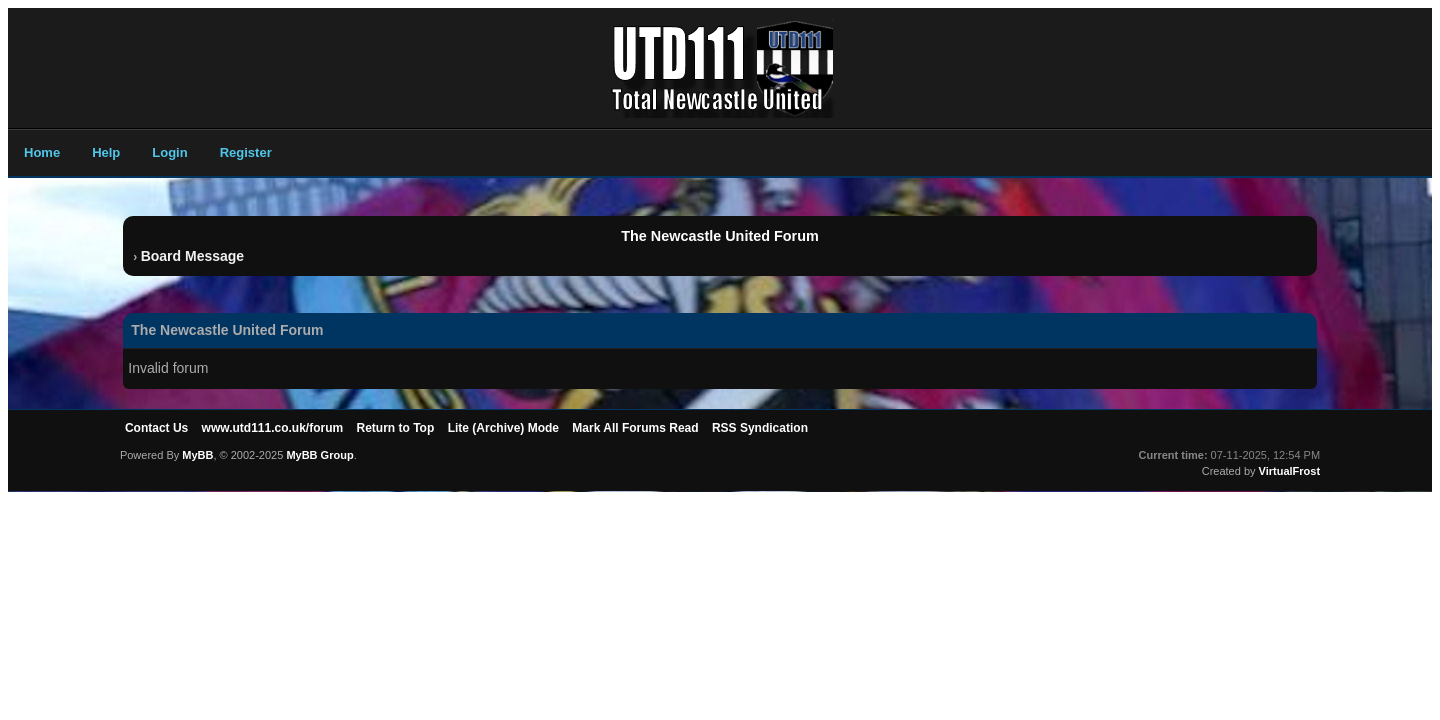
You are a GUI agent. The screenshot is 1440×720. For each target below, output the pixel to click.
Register (246, 152)
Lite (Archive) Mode (503, 428)
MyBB (197, 455)
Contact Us (156, 428)
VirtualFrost (1290, 471)
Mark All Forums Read (635, 428)
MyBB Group (319, 455)
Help (106, 152)
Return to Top (396, 428)
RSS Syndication (760, 428)
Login (169, 152)
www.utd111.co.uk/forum (273, 428)
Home (42, 152)
